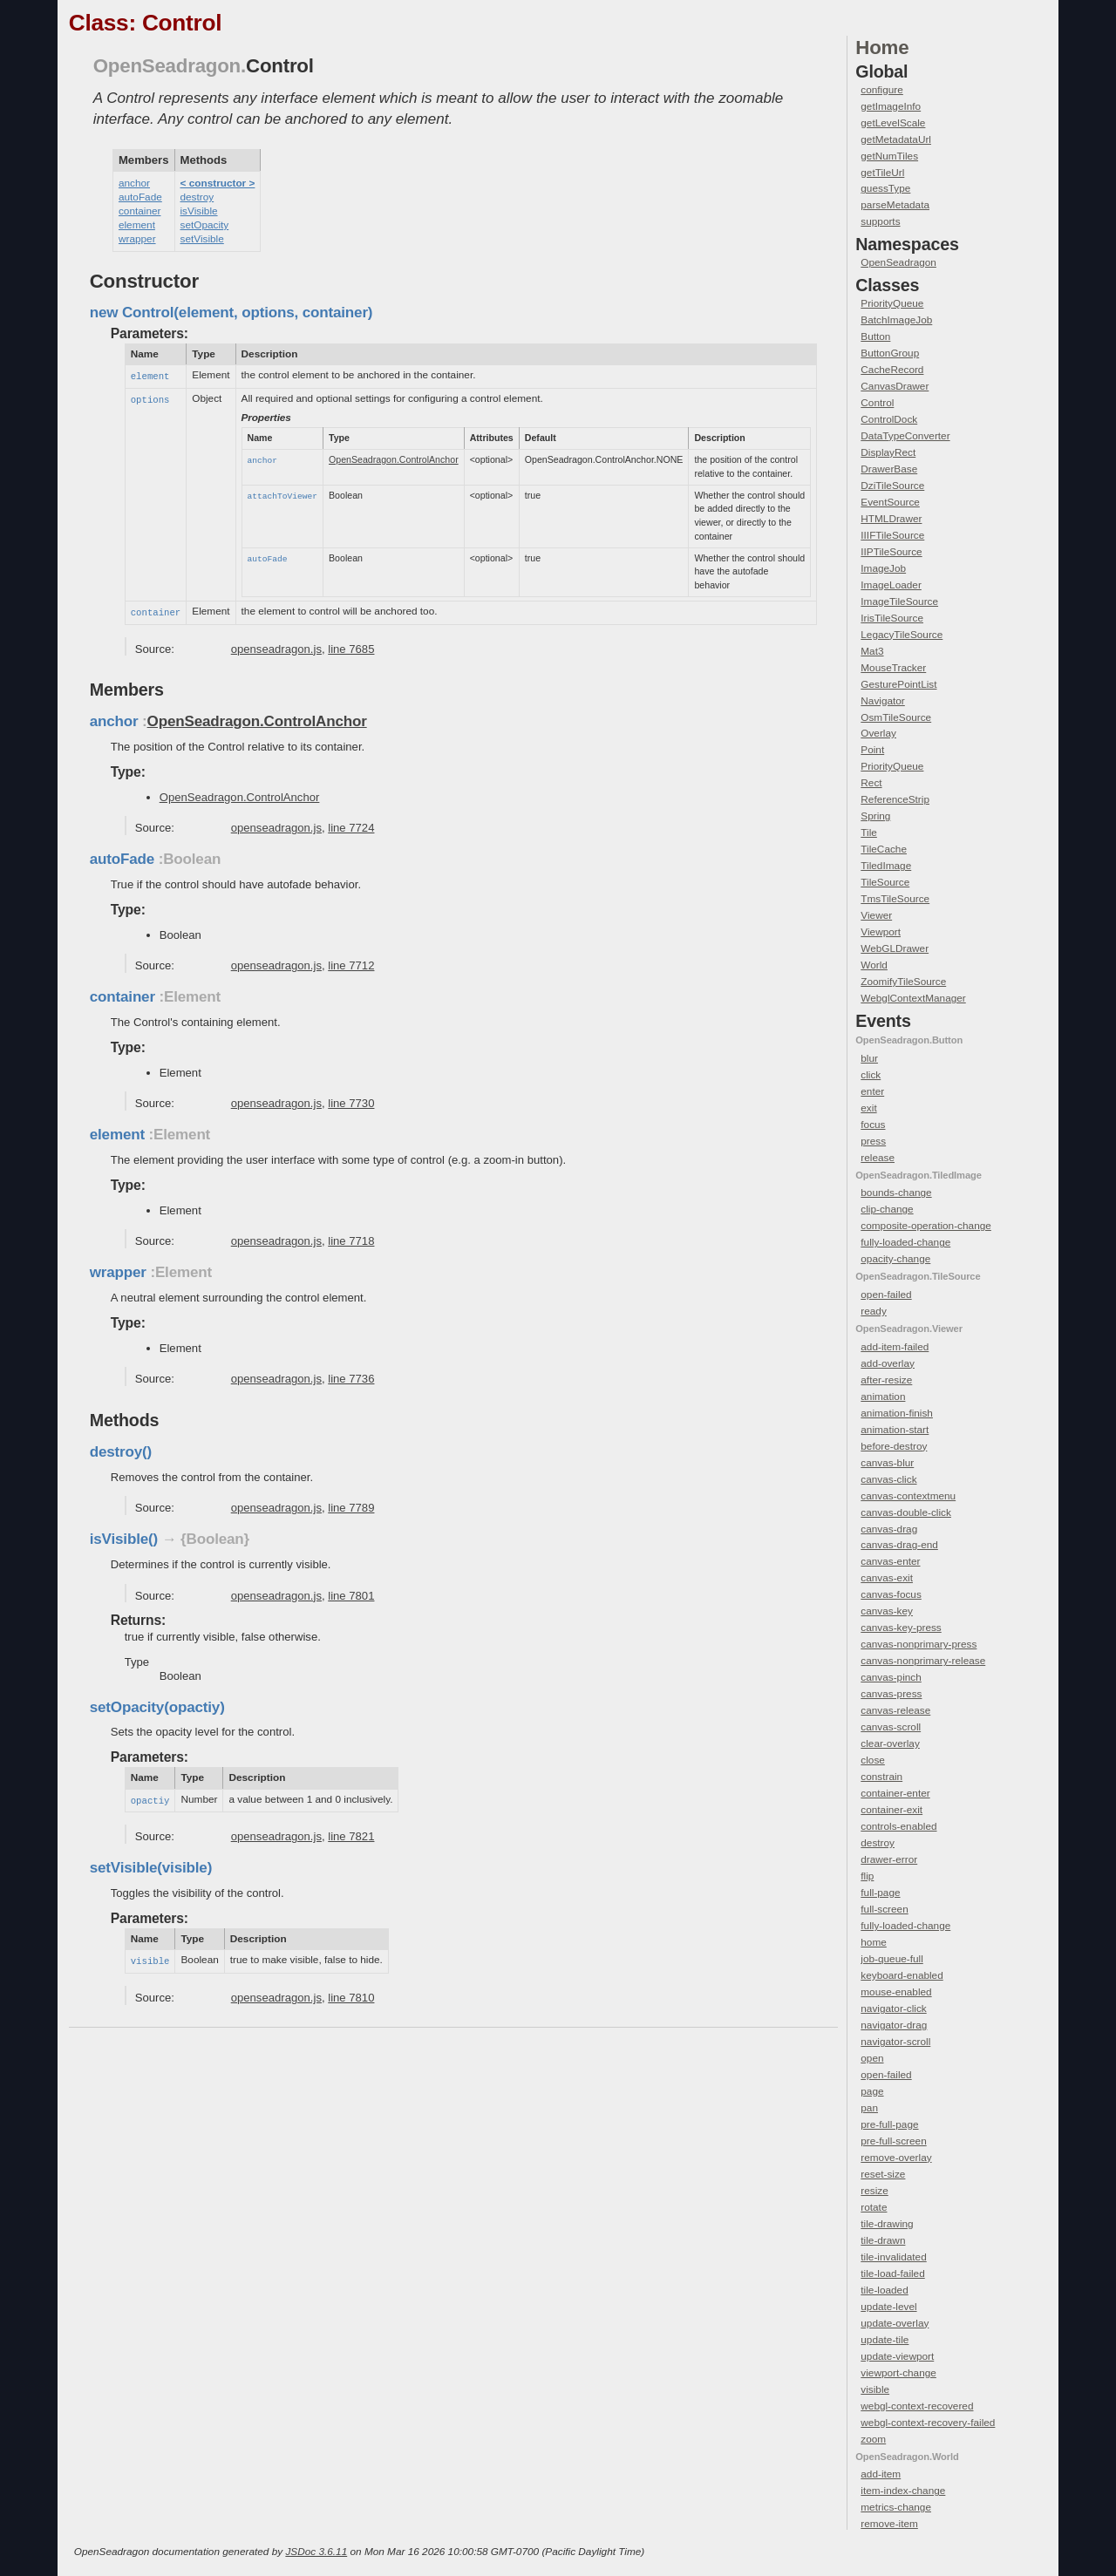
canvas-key (887, 1611)
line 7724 (351, 826)
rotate (874, 2207)
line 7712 (351, 963)
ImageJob (883, 568)
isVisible (199, 211)
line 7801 (351, 1594)
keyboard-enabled (901, 1975)
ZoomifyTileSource (903, 981)
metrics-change (896, 2507)
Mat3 (872, 651)
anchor (134, 183)
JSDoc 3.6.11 (316, 2551)
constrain (881, 1777)
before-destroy (894, 1446)
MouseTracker (893, 668)
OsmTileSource (896, 717)
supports (880, 221)
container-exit (891, 1810)
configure (882, 90)
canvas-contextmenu (908, 1496)
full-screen (884, 1909)
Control (877, 403)
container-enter (895, 1793)
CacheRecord (892, 370)
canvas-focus (891, 1594)
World (874, 965)
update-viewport (897, 2356)
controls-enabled (898, 1826)
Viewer (876, 915)
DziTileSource (892, 485)
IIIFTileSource (892, 535)
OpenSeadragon (167, 66)
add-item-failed (895, 1347)
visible (875, 2389)
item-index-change (903, 2490)
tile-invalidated (893, 2257)
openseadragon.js (276, 647)
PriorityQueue (892, 303)
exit (868, 1108)
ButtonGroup (890, 353)
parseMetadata (895, 205)
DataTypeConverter (905, 436)
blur (869, 1058)
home (874, 1942)
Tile (869, 832)
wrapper (137, 239)
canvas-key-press (901, 1627)
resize (874, 2191)
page (872, 2091)
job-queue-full (891, 1959)
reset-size (883, 2174)
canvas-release (895, 1710)
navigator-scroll (895, 2042)
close (873, 1760)
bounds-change (896, 1192)
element (137, 225)
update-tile (884, 2340)
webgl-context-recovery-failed (928, 2422)
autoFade (140, 197)
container (140, 211)
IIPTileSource (891, 552)
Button (875, 336)
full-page (880, 1892)
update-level (888, 2307)
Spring (875, 816)
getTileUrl (882, 173)
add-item (881, 2474)
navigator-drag (894, 2025)
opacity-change (895, 1259)
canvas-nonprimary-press (918, 1644)
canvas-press (891, 1694)
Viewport (881, 932)
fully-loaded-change (905, 1242)
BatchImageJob (896, 320)
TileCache (884, 849)
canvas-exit (887, 1578)
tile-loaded (884, 2290)
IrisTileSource (892, 618)
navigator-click (893, 2008)
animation (883, 1396)
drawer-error (889, 1859)
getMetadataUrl (896, 139)
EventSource (890, 502)
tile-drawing (887, 2224)
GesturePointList (898, 684)
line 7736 (351, 1376)
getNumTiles (889, 156)
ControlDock (889, 419)
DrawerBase (889, 469)
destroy (197, 197)
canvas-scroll (891, 1727)
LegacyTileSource (901, 635)
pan (869, 2108)
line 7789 (351, 1505)
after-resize (886, 1380)
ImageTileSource (899, 601)
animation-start (895, 1430)
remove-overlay (896, 2157)
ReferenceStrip (895, 799)
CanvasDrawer (895, 386)
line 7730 (351, 1101)
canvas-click (888, 1479)
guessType (885, 188)
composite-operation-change (926, 1226)
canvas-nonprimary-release (923, 1661)
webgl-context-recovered (917, 2406)
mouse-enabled (896, 1992)
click (871, 1075)
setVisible (202, 239)
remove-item (889, 2524)
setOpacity (204, 225)
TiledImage (886, 866)
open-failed (886, 1294)
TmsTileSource (895, 899)
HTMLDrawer (891, 519)
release (878, 1158)
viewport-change (898, 2373)
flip (867, 1876)
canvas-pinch (891, 1677)
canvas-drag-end (899, 1545)
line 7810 (351, 1994)
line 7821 (351, 1833)
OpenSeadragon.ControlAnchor (394, 458)
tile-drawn (883, 2240)
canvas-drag (889, 1529)
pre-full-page (889, 2124)
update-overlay (895, 2323)
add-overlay (888, 1363)
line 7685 (351, 647)
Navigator (883, 701)
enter (872, 1091)
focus (873, 1124)
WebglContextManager (913, 998)
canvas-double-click (906, 1512)
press (873, 1141)
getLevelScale (893, 123)
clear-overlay (890, 1743)
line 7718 (351, 1239)
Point (872, 750)
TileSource (885, 882)
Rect (871, 783)
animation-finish (897, 1413)
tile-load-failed (892, 2273)
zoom (873, 2439)
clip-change (887, 1209)
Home (881, 47)
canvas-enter (890, 1561)
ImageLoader (891, 585)
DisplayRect (888, 452)
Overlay (878, 733)
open (872, 2058)
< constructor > (217, 183)
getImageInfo (891, 106)
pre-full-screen (893, 2141)
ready (874, 1311)
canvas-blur (887, 1463)
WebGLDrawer (895, 948)
